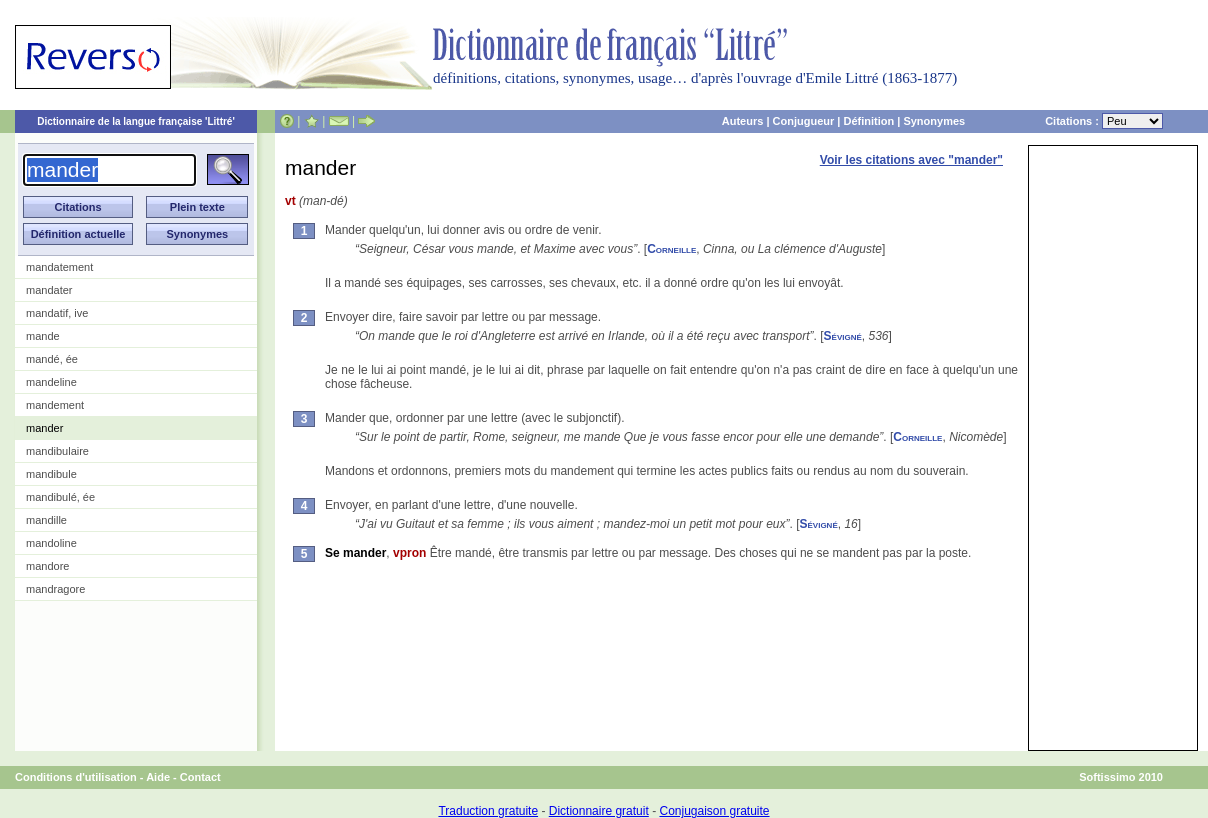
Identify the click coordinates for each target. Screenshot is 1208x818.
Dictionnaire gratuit (599, 811)
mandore (47, 566)
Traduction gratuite (488, 811)
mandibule (51, 474)
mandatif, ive (57, 313)
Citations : (1104, 121)
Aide (158, 777)
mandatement (59, 267)
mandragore (55, 589)
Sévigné (843, 336)
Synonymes (934, 121)
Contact (200, 777)
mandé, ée (52, 359)
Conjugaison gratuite (714, 811)
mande (43, 336)
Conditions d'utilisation (76, 777)
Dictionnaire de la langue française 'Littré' (136, 121)
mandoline (51, 543)
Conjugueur (804, 121)
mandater (49, 290)
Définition (868, 121)
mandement (55, 405)
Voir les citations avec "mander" (911, 160)
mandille (46, 520)
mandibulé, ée (60, 497)
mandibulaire (57, 451)
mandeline (51, 382)
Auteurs (743, 121)
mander (44, 428)
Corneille (671, 249)
